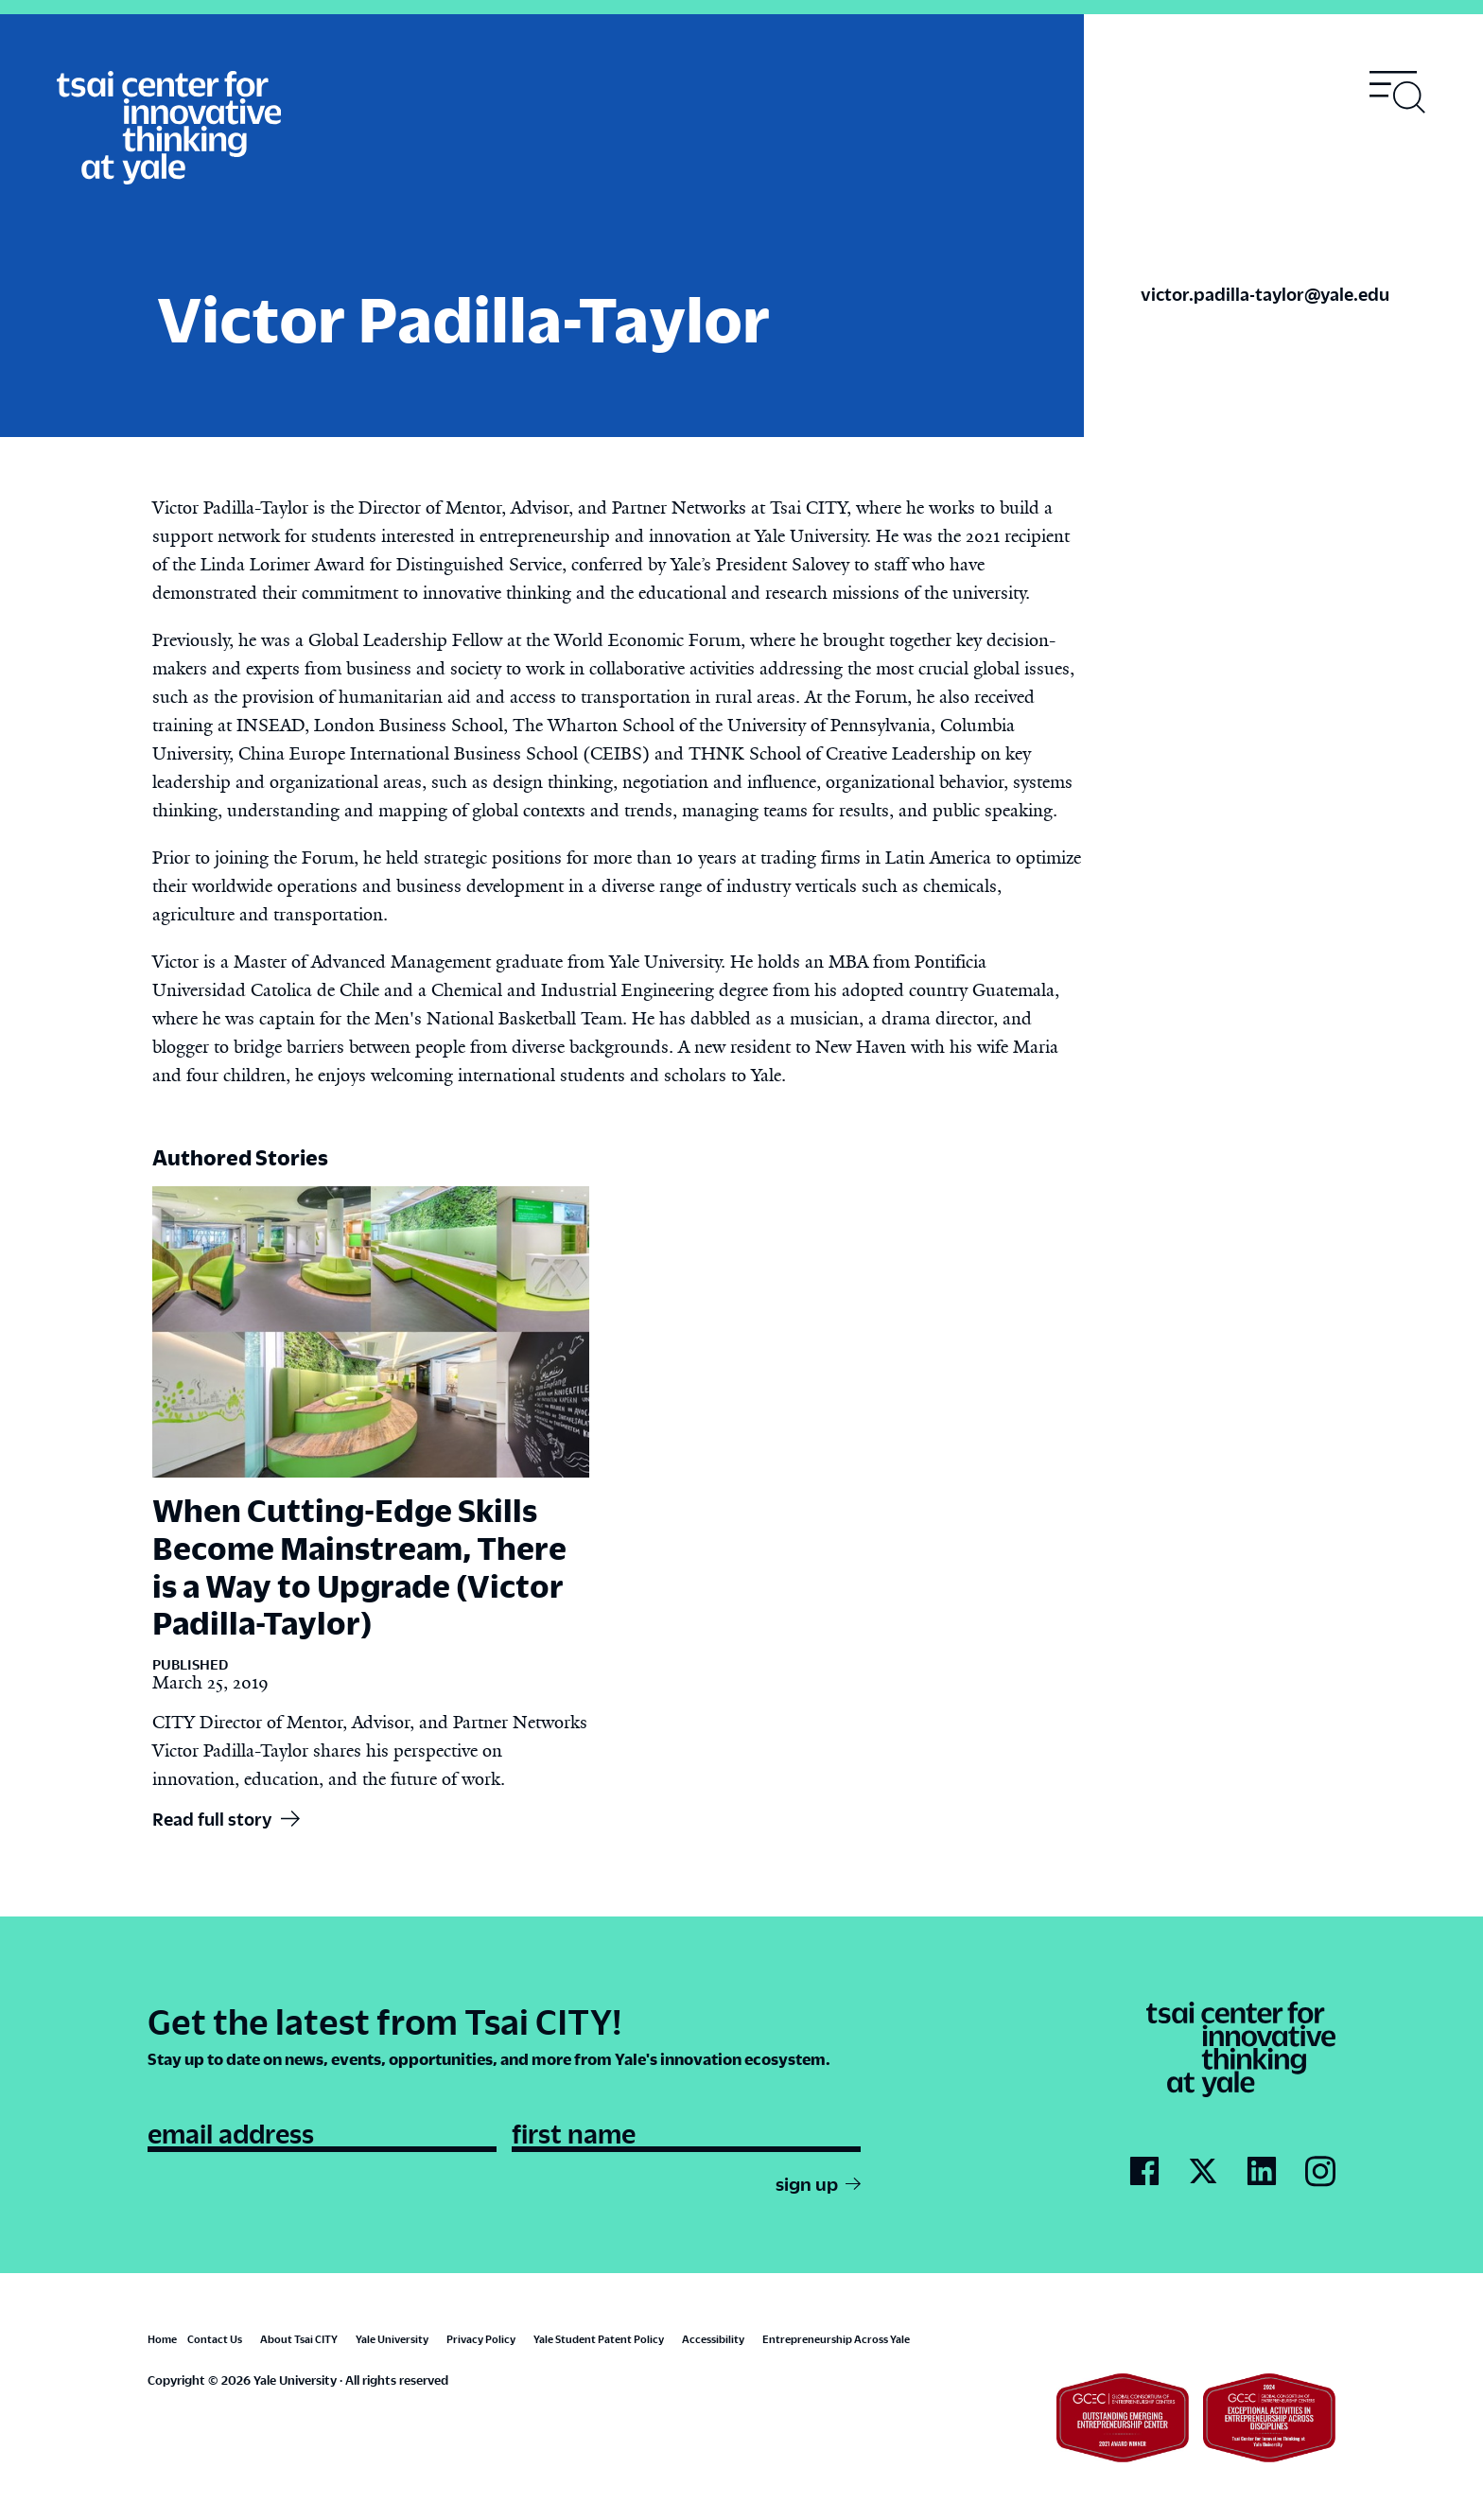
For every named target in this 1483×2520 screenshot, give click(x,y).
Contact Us (214, 2339)
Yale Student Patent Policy (598, 2339)
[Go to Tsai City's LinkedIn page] (1262, 2172)
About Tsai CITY (299, 2339)
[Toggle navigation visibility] (1398, 92)
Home (162, 2339)
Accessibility (713, 2339)
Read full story (211, 1819)
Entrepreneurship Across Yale (836, 2339)
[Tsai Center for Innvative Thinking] (169, 128)
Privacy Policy (480, 2339)
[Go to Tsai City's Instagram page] (1320, 2172)
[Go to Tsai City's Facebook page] (1144, 2172)
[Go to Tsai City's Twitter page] (1203, 2172)
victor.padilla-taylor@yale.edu (1265, 294)
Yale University (392, 2339)
